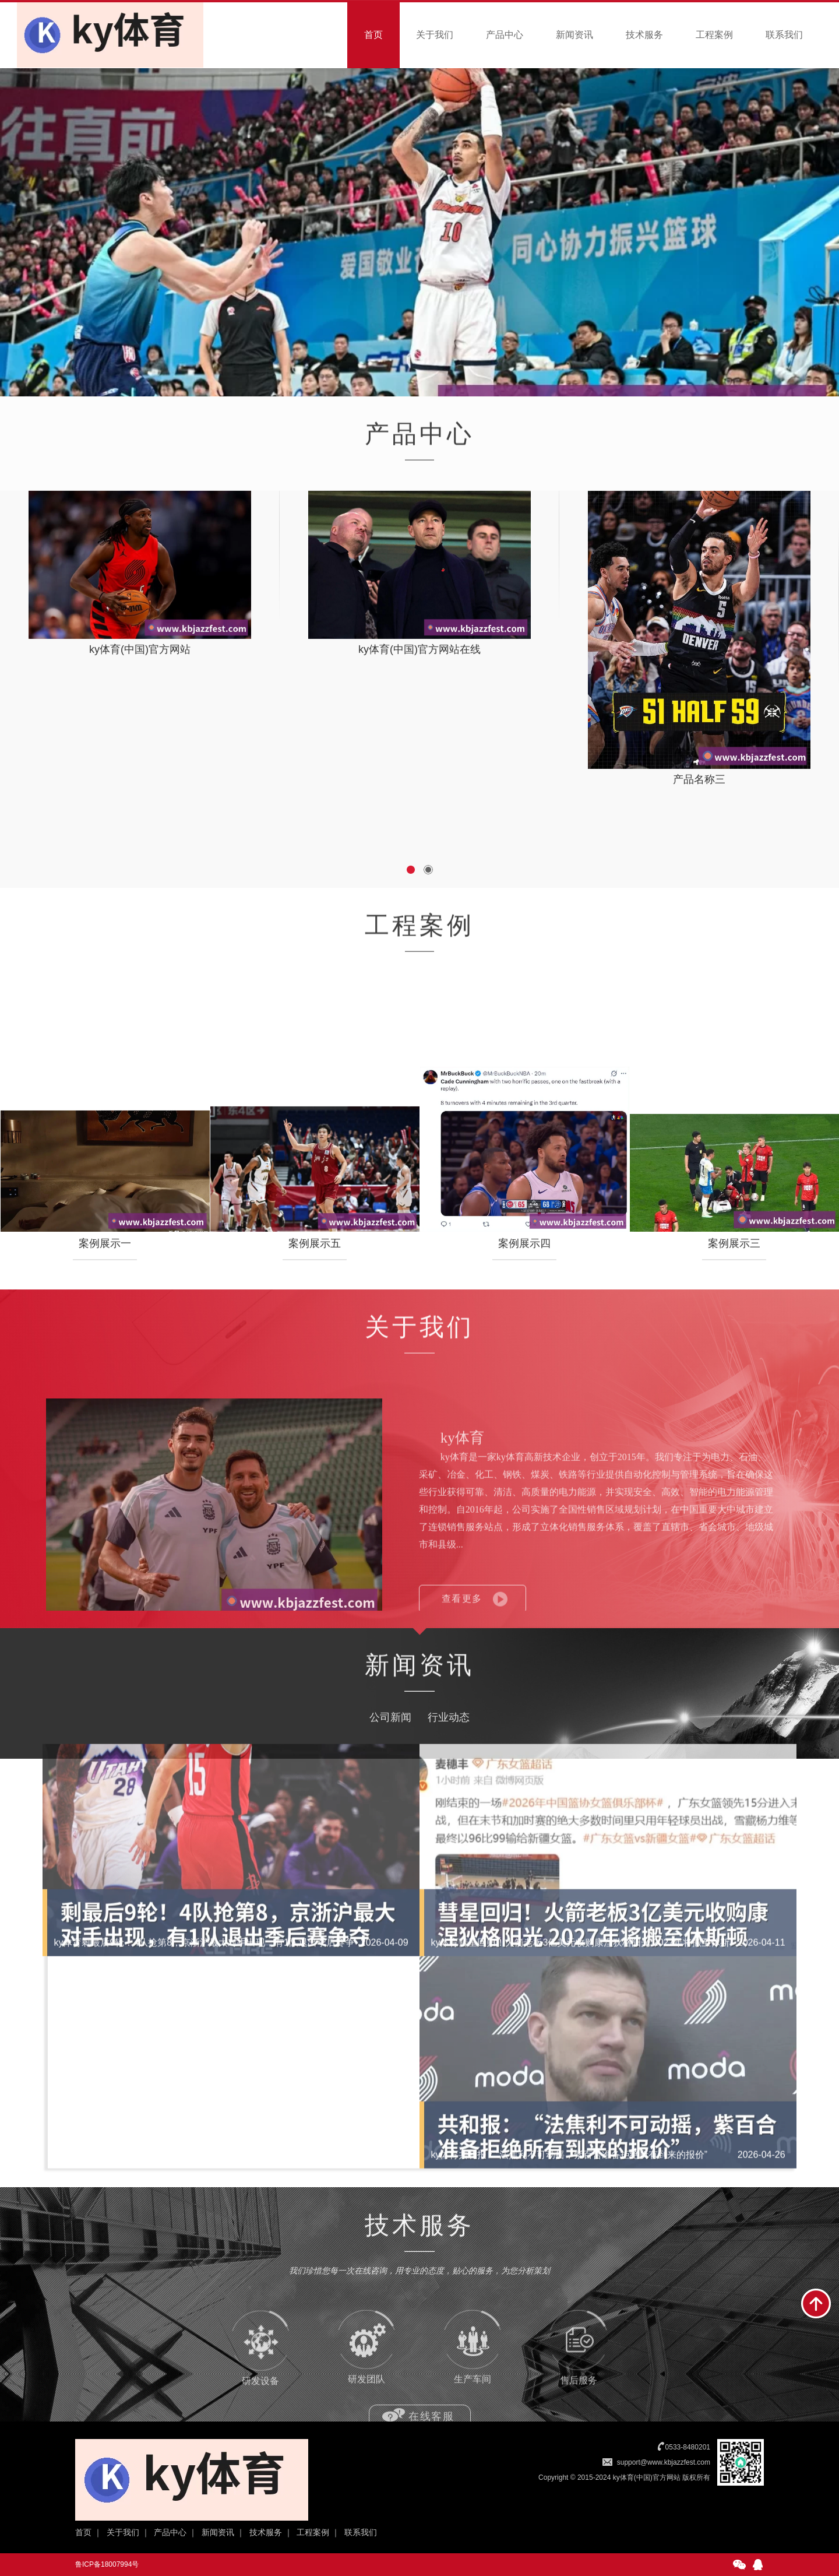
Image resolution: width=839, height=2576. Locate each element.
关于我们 (434, 35)
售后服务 (578, 2387)
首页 (373, 35)
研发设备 (260, 2387)
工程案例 (714, 35)
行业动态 (449, 1760)
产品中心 (504, 35)
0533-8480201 (687, 2447)
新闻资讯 (574, 35)
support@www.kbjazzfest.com (663, 2462)
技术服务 (644, 35)
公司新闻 (390, 1760)
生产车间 (472, 2387)
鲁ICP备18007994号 (107, 2564)
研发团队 (366, 2387)
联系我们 (784, 35)
